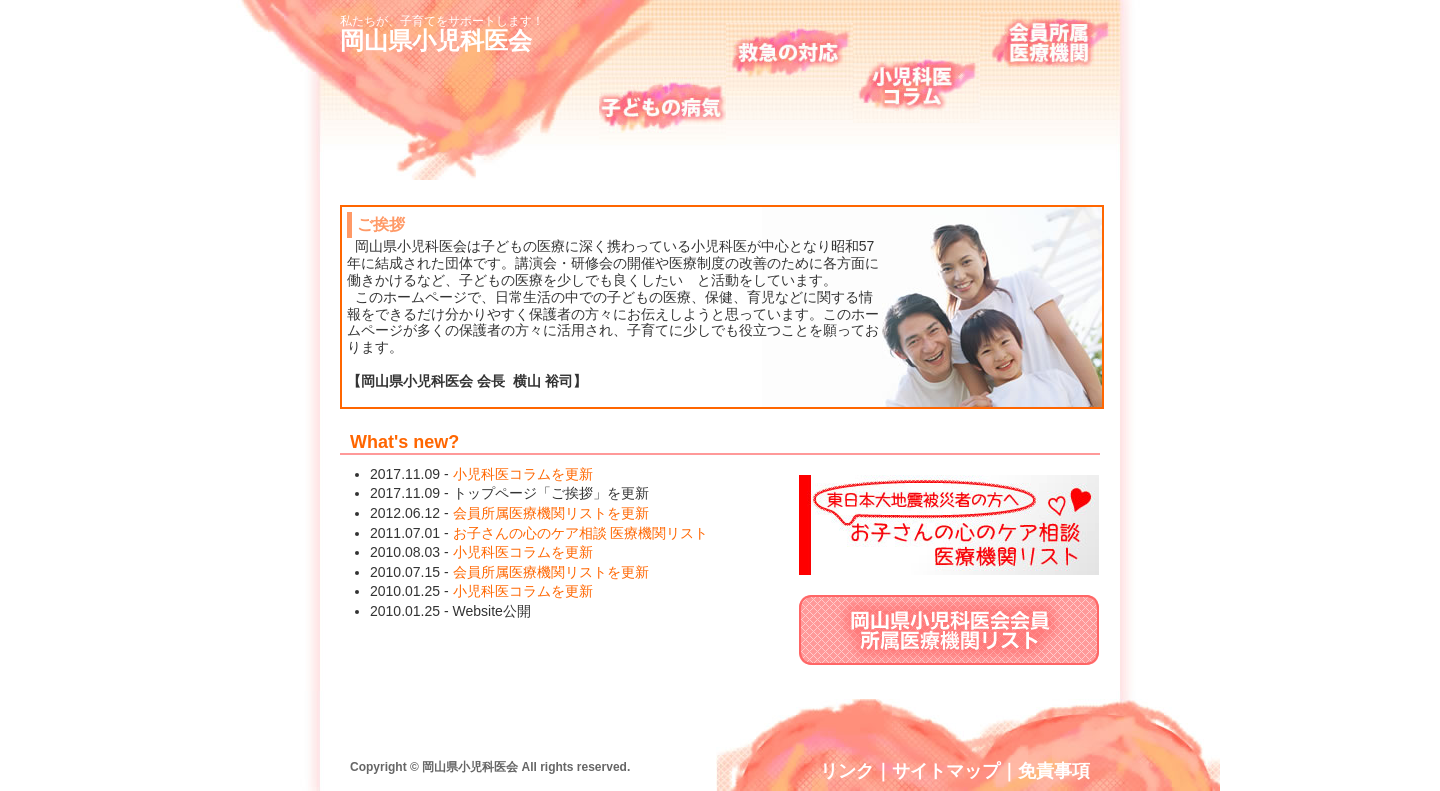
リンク (847, 771)
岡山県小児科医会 (436, 40)
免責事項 (1054, 771)
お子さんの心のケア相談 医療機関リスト (581, 533)
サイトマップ (946, 771)
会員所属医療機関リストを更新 (551, 513)
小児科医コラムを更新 (523, 474)
